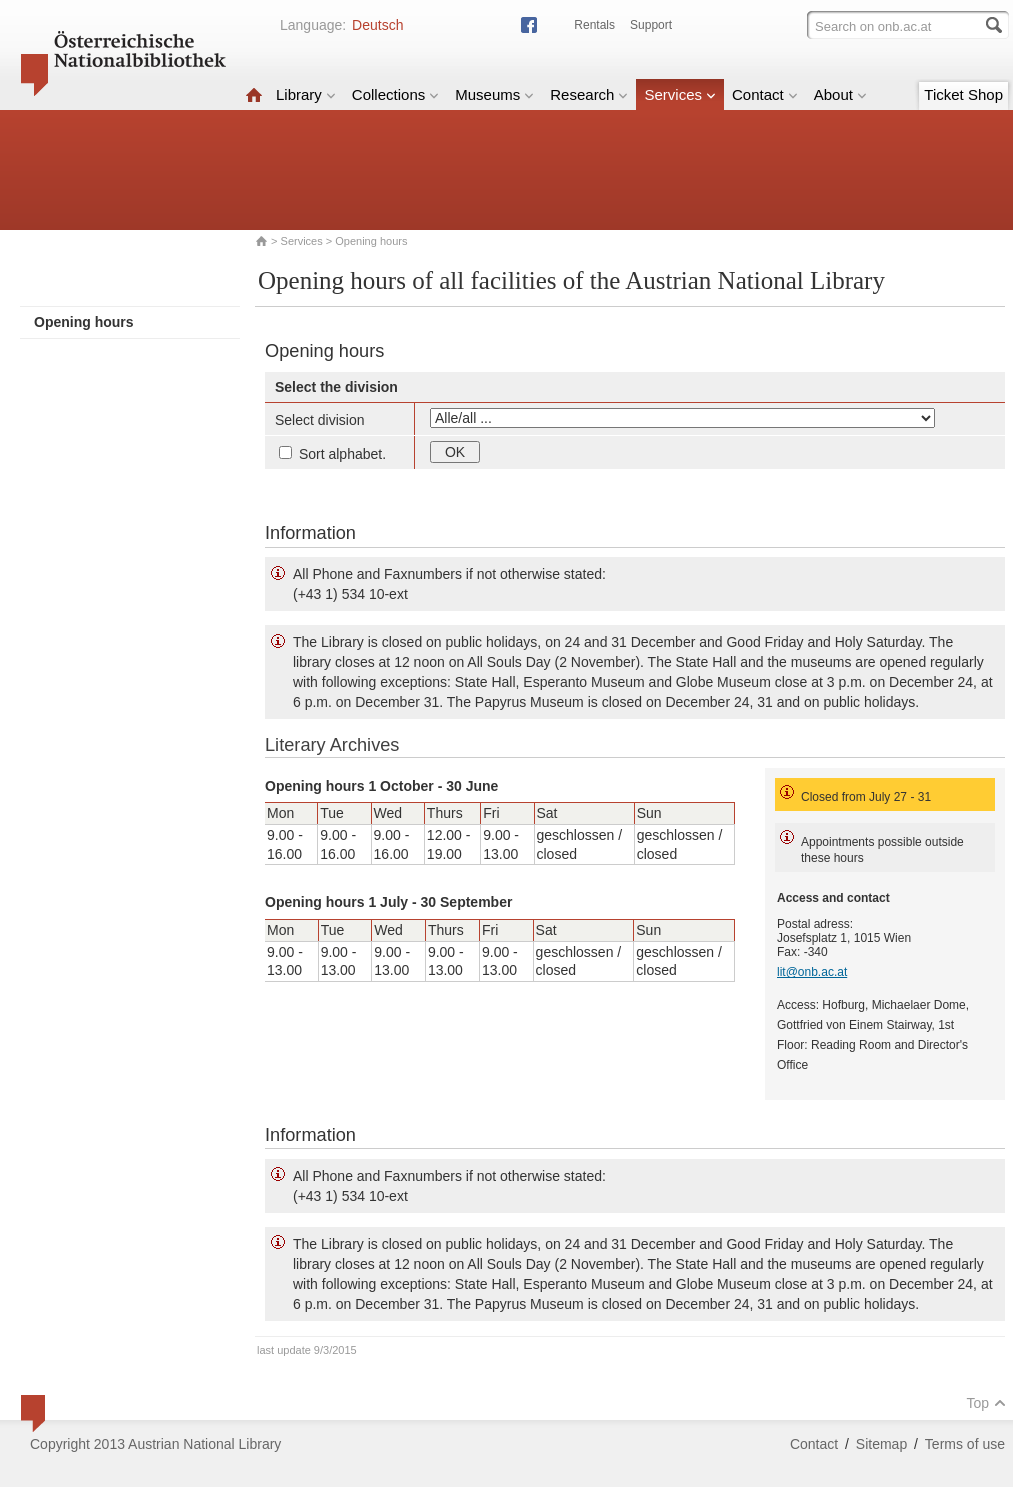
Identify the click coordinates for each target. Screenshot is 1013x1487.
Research (589, 94)
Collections (395, 94)
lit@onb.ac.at (812, 972)
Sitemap (881, 1444)
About (840, 94)
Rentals (594, 25)
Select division (320, 420)
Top (986, 1403)
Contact (765, 94)
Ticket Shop (963, 94)
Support (651, 25)
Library (306, 94)
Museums (494, 94)
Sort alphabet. (332, 454)
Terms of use (965, 1444)
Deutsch (377, 25)
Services (680, 94)
